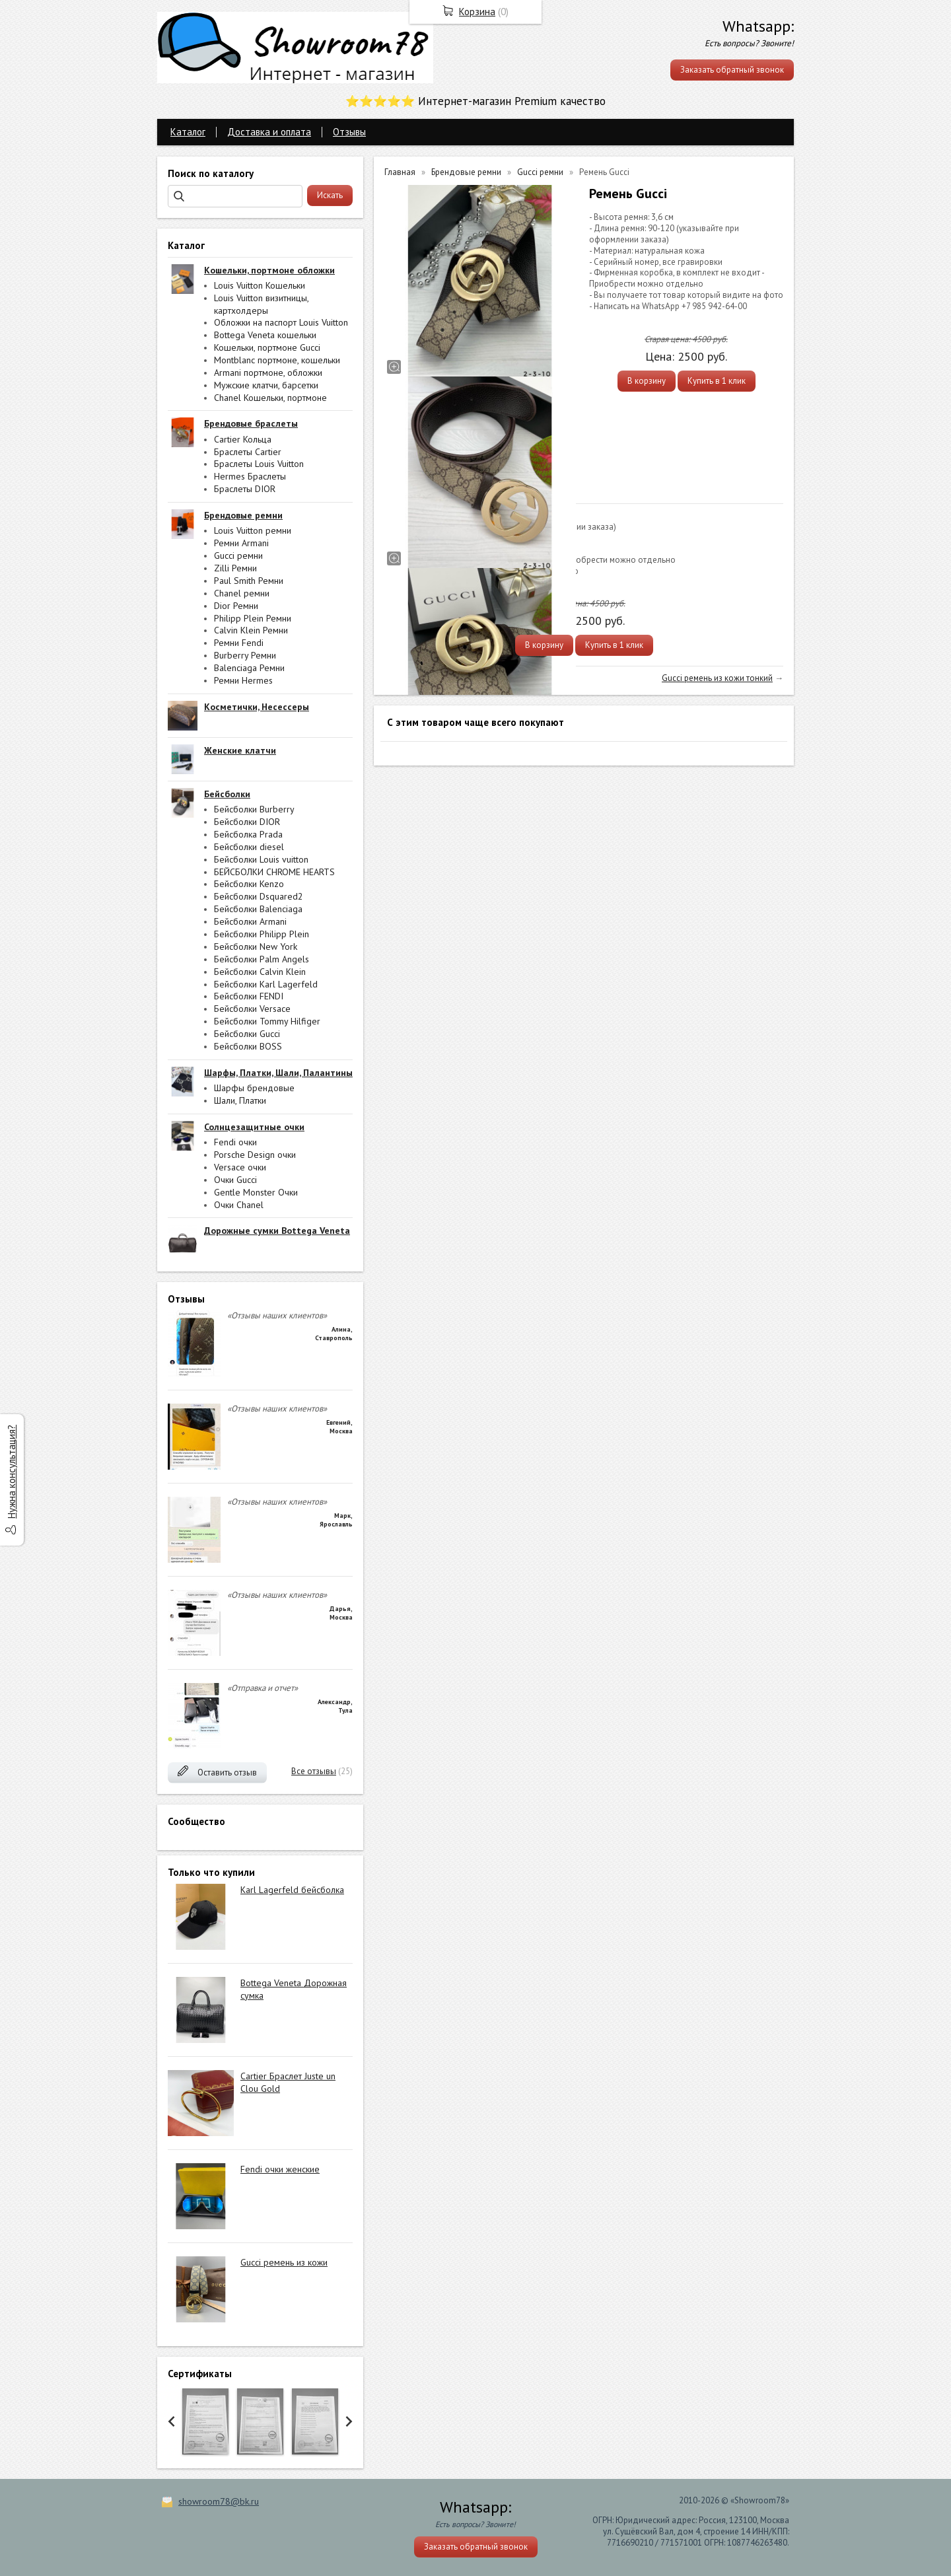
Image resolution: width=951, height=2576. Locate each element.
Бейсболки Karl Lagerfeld (266, 984)
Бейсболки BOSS (248, 1046)
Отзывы (349, 131)
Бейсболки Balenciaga (258, 909)
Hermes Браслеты (250, 476)
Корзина (477, 11)
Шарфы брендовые (254, 1088)
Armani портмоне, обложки (268, 372)
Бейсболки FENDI (248, 996)
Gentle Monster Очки (256, 1192)
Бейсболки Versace (252, 1009)
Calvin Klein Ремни (251, 630)
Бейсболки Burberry (254, 809)
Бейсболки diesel (249, 847)
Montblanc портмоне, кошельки (277, 360)
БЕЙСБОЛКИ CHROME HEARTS (274, 872)
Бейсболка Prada (248, 834)
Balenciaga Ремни (249, 668)
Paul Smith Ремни (248, 581)
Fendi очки (235, 1142)
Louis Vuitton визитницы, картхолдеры (261, 304)
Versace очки (240, 1167)
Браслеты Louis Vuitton (259, 464)
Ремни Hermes (243, 680)
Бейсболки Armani (250, 921)
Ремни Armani (241, 543)
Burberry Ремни (245, 655)
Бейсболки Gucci (247, 1034)
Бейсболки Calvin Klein (260, 972)
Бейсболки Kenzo (249, 884)
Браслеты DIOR (244, 489)
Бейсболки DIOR (247, 822)
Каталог (187, 131)
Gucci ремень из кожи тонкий (717, 678)
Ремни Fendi (239, 643)
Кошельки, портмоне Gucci (267, 347)
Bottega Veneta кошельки (265, 335)
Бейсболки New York (255, 946)
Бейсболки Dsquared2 (258, 896)
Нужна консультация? (11, 1472)
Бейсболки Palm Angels (261, 959)
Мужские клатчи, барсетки (266, 385)
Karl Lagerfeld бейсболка (292, 1890)
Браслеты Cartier (247, 452)
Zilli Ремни (235, 568)
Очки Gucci (235, 1180)
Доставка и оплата (269, 131)
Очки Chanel (239, 1205)
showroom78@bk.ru (218, 2501)
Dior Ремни (236, 606)
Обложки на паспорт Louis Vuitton (281, 322)
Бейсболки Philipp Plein (261, 934)
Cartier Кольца (242, 439)
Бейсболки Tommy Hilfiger (267, 1021)
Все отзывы (313, 1771)
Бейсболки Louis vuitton (261, 859)
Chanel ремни (241, 593)
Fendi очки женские (280, 2169)
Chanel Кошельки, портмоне (270, 398)
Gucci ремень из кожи (284, 2262)
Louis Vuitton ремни (252, 530)
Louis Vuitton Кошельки (259, 285)
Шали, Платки (240, 1100)
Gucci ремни (238, 555)
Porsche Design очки (255, 1155)
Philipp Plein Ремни (252, 618)
